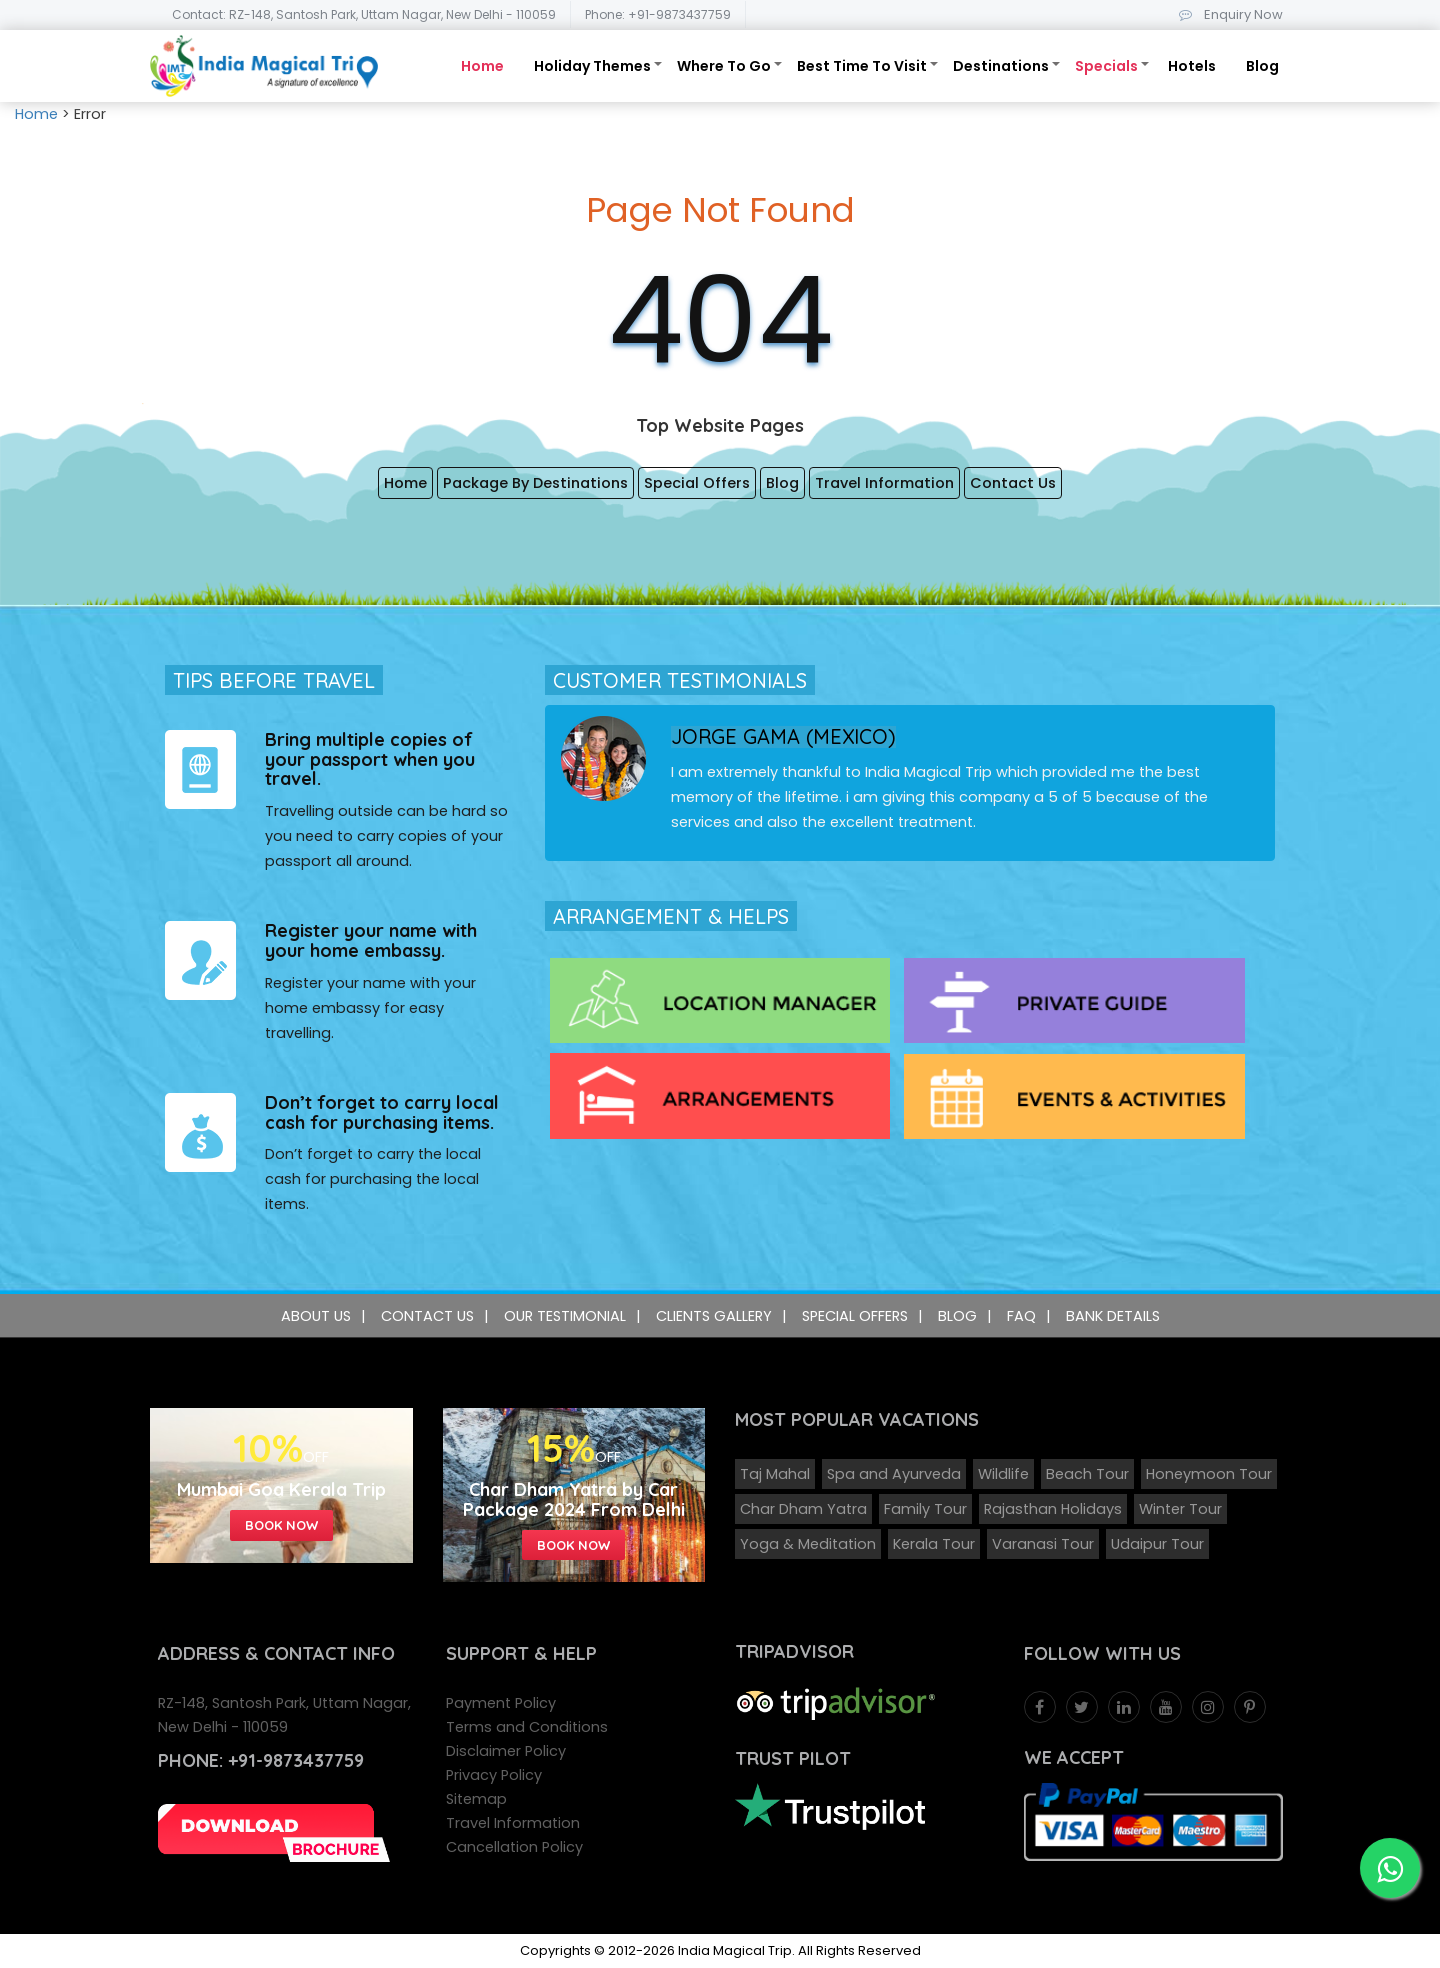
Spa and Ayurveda (894, 1474)
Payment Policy (501, 1703)
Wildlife (1003, 1474)
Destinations (1001, 66)
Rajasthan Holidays (1053, 1509)
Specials (1106, 66)
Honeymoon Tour (1209, 1474)
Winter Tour (1180, 1509)
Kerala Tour (934, 1544)
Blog (1262, 66)
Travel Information (884, 483)
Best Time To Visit (862, 66)
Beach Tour (1087, 1474)
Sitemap (476, 1799)
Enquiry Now (1227, 14)
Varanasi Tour (1043, 1544)
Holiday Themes (592, 66)
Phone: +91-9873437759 (658, 14)
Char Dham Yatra (803, 1509)
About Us (316, 1316)
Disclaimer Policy (506, 1751)
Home (482, 66)
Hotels (1192, 66)
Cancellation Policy (514, 1847)
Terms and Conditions (527, 1727)
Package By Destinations (535, 483)
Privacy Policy (494, 1775)
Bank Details (1113, 1316)
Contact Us (1013, 483)
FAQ (1021, 1316)
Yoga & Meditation (808, 1544)
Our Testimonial (565, 1316)
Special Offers (697, 483)
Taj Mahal (775, 1474)
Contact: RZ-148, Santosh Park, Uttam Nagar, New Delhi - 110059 (364, 14)
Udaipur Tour (1157, 1544)
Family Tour (925, 1509)
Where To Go (724, 66)
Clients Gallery (714, 1316)
